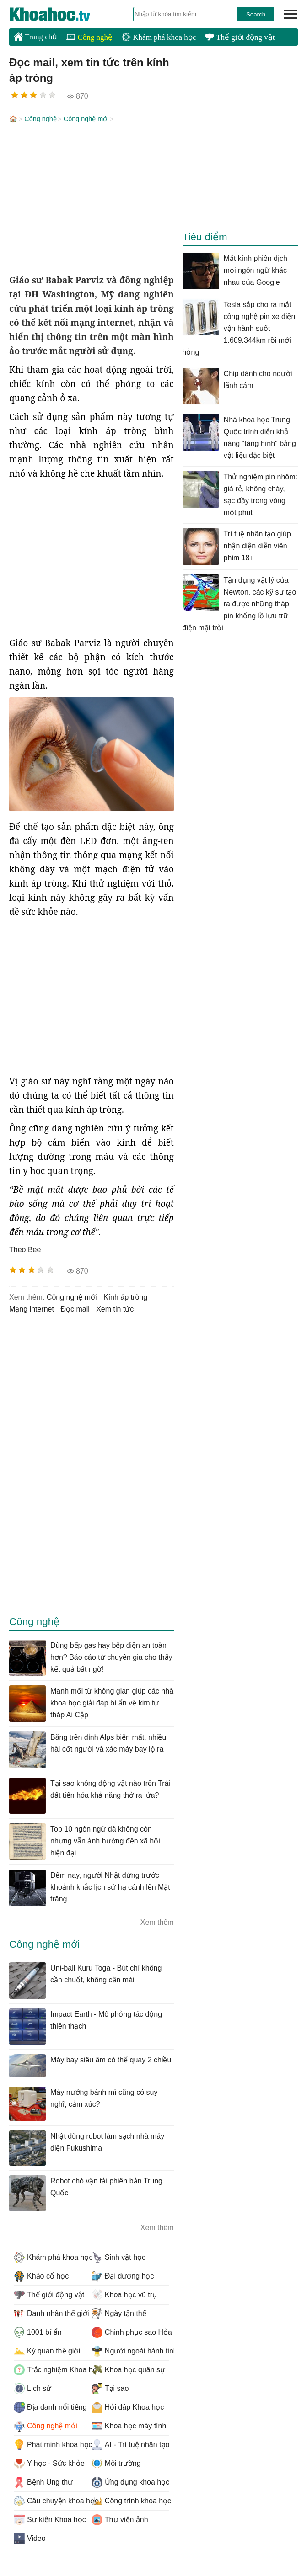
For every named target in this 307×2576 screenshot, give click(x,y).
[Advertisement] (91, 199)
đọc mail (74, 1308)
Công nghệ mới (86, 118)
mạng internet (31, 1308)
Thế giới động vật (240, 37)
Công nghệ (89, 37)
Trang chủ (35, 36)
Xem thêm (157, 1921)
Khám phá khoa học (159, 37)
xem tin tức (115, 1308)
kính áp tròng (125, 1296)
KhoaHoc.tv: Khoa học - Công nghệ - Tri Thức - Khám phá (59, 14)
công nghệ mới (72, 1296)
